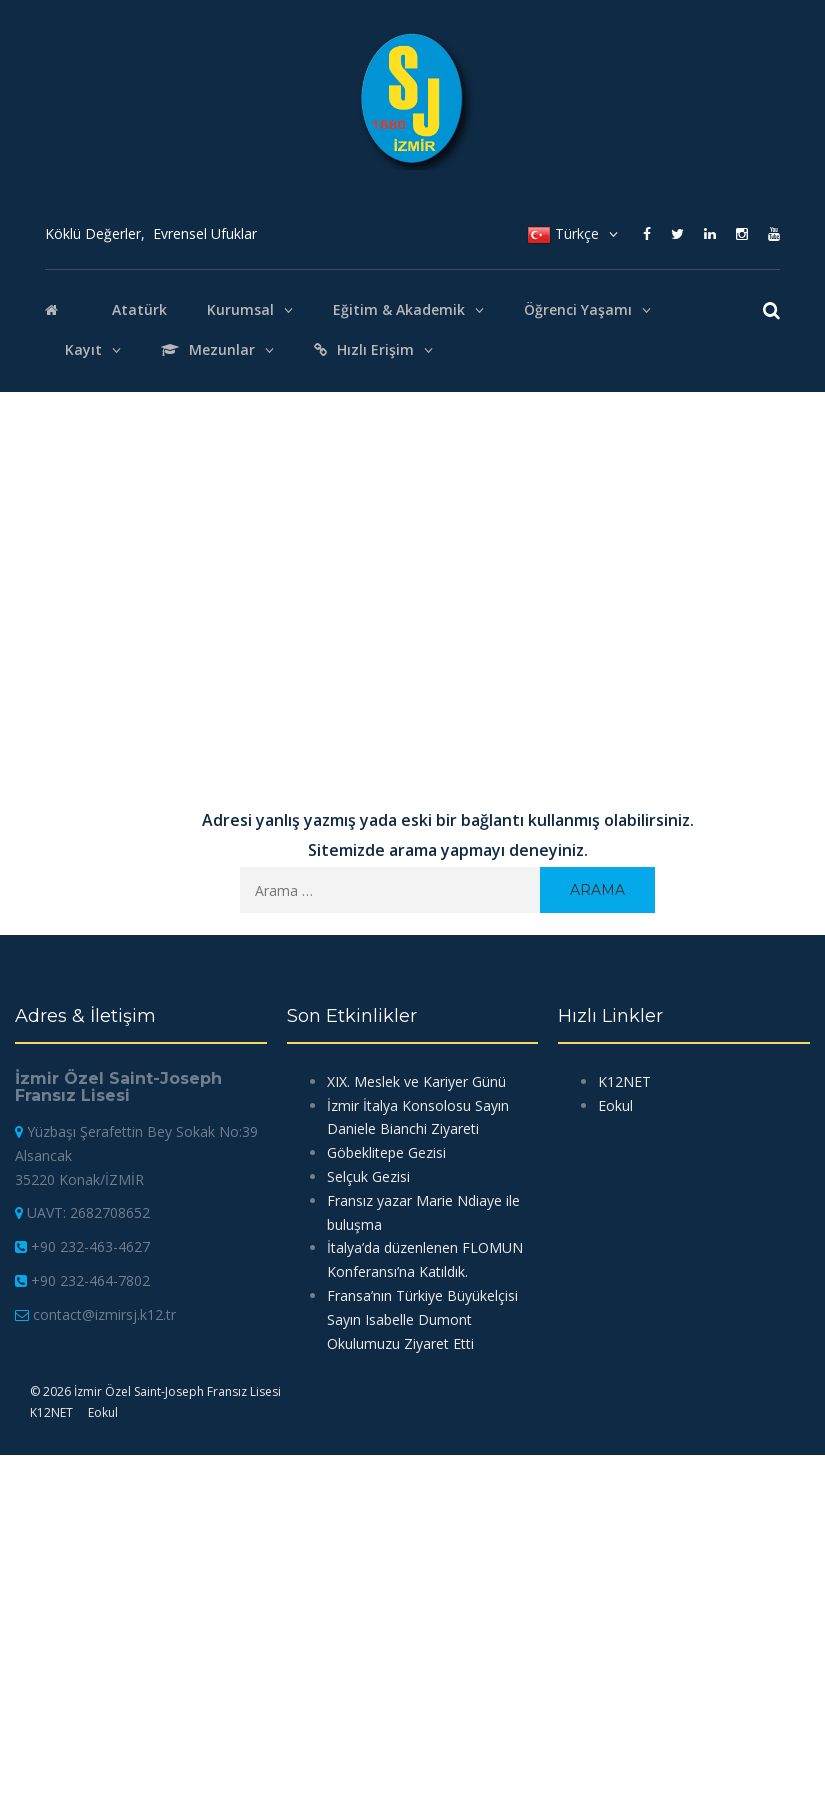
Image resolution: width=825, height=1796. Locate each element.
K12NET (51, 1412)
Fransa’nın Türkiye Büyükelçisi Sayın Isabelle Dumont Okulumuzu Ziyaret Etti (422, 1319)
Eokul (103, 1412)
